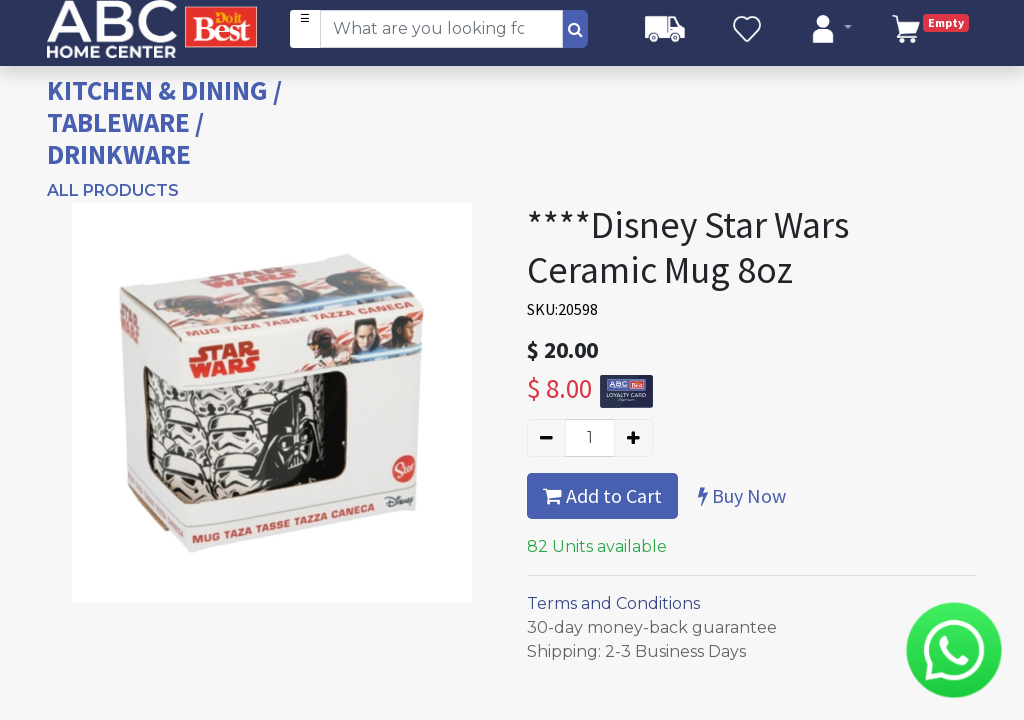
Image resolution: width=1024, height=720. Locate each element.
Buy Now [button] (742, 495)
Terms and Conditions (613, 603)
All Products (113, 190)
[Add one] (633, 438)
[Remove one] (546, 438)
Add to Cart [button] (602, 495)
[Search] (575, 29)
